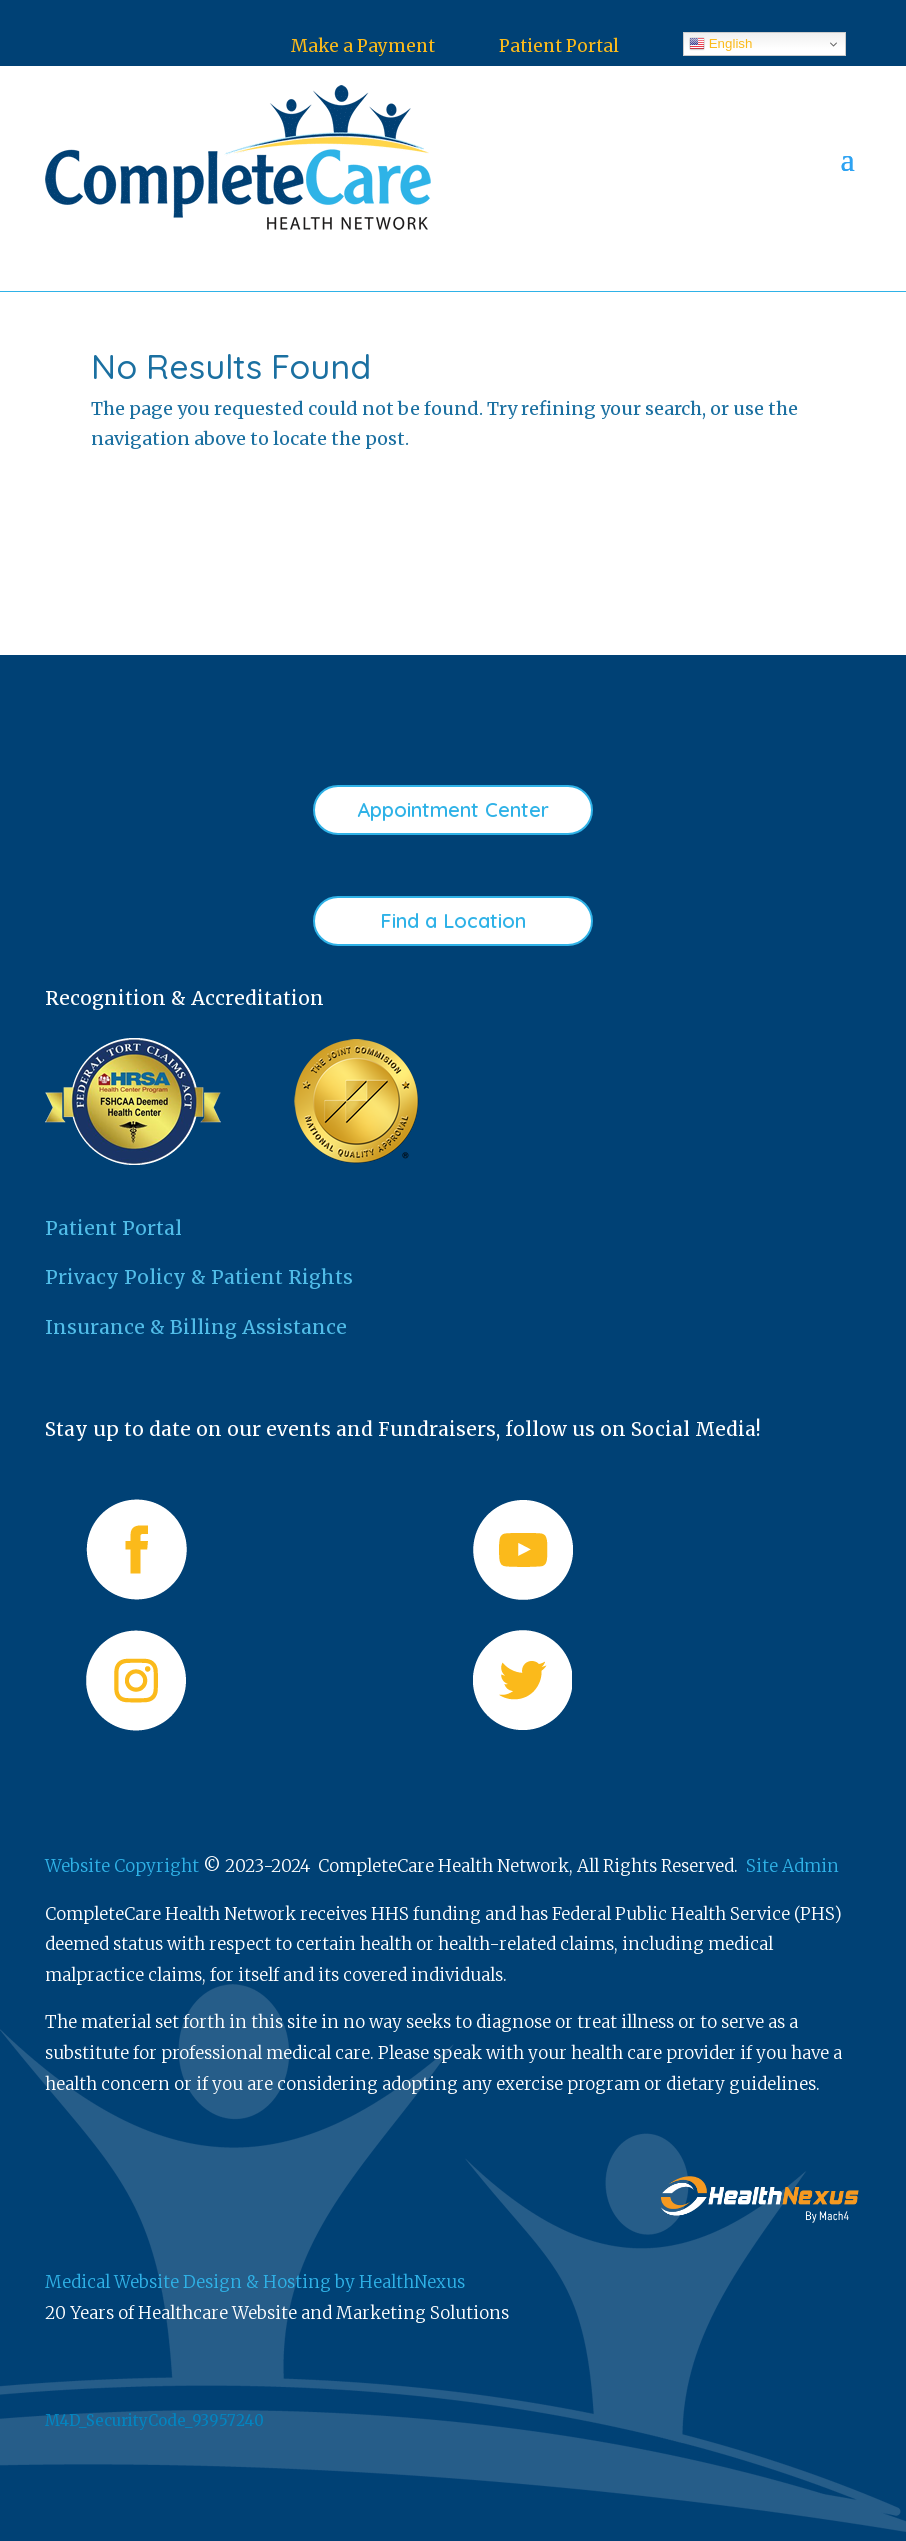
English (720, 44)
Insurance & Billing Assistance (196, 1327)
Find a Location (453, 920)
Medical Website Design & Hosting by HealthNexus (255, 2282)
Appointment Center (453, 809)
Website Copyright (122, 1866)
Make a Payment (363, 46)
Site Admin (792, 1866)
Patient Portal (559, 46)
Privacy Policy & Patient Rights (199, 1277)
